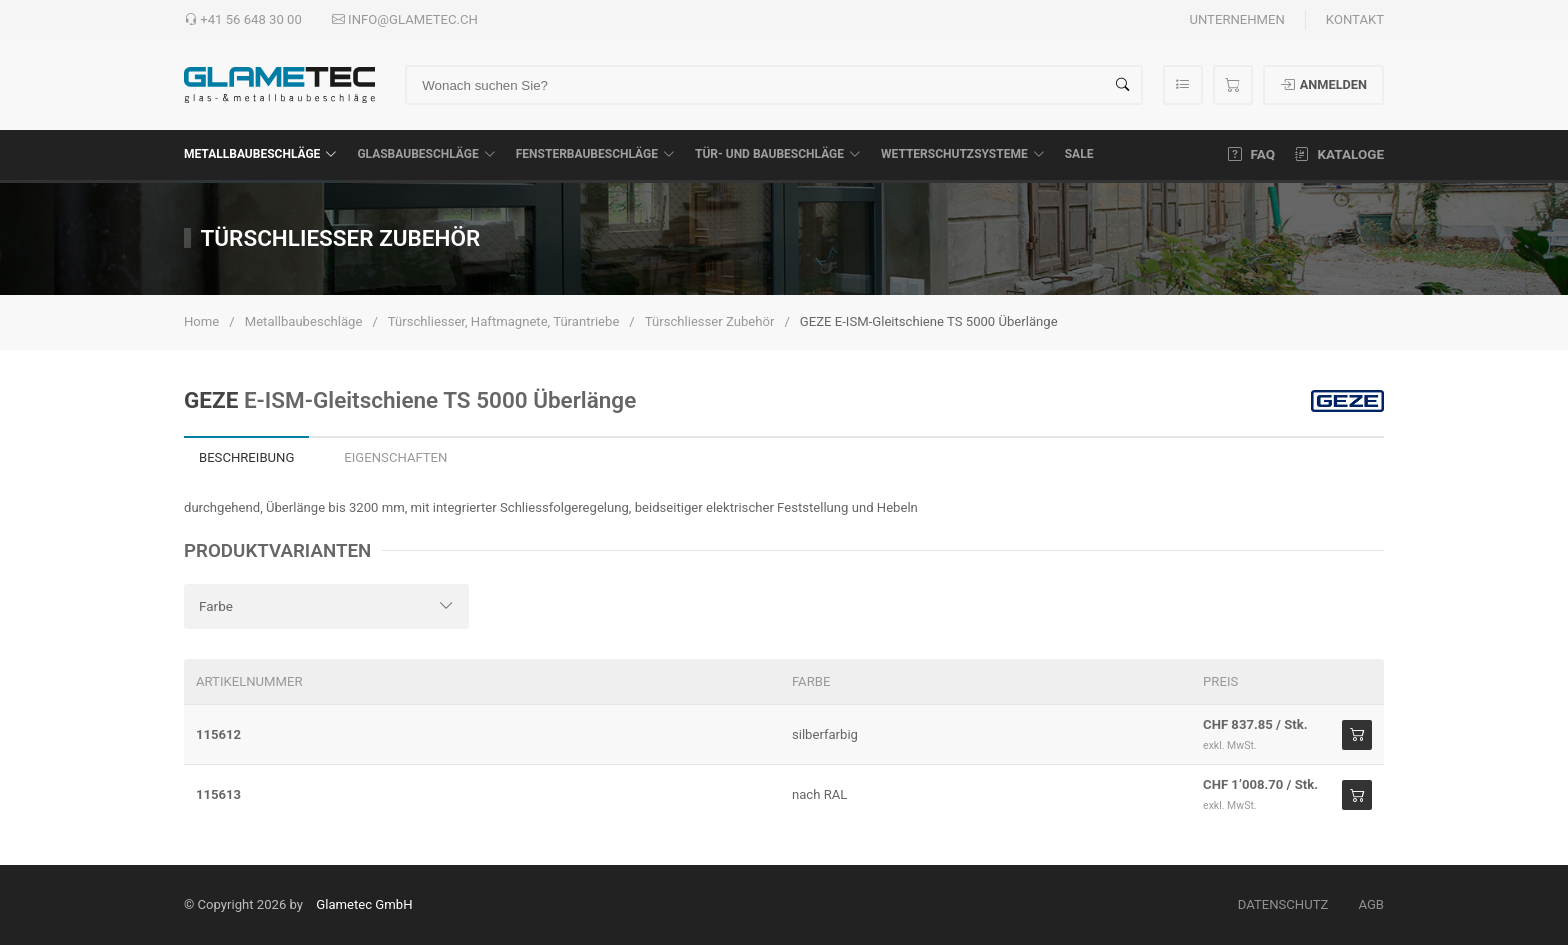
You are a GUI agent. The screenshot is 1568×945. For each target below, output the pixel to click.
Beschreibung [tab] (246, 457)
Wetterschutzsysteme (963, 154)
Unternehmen (1236, 19)
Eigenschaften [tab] (395, 457)
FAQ (1251, 154)
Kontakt (1355, 19)
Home (201, 321)
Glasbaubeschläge (426, 154)
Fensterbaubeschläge (595, 154)
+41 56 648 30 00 (243, 20)
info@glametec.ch (405, 20)
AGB (1371, 904)
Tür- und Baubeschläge (778, 154)
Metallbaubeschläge (260, 154)
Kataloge (1339, 154)
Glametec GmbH (364, 904)
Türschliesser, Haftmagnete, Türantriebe (504, 321)
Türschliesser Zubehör (710, 321)
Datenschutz (1283, 904)
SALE (1079, 154)
